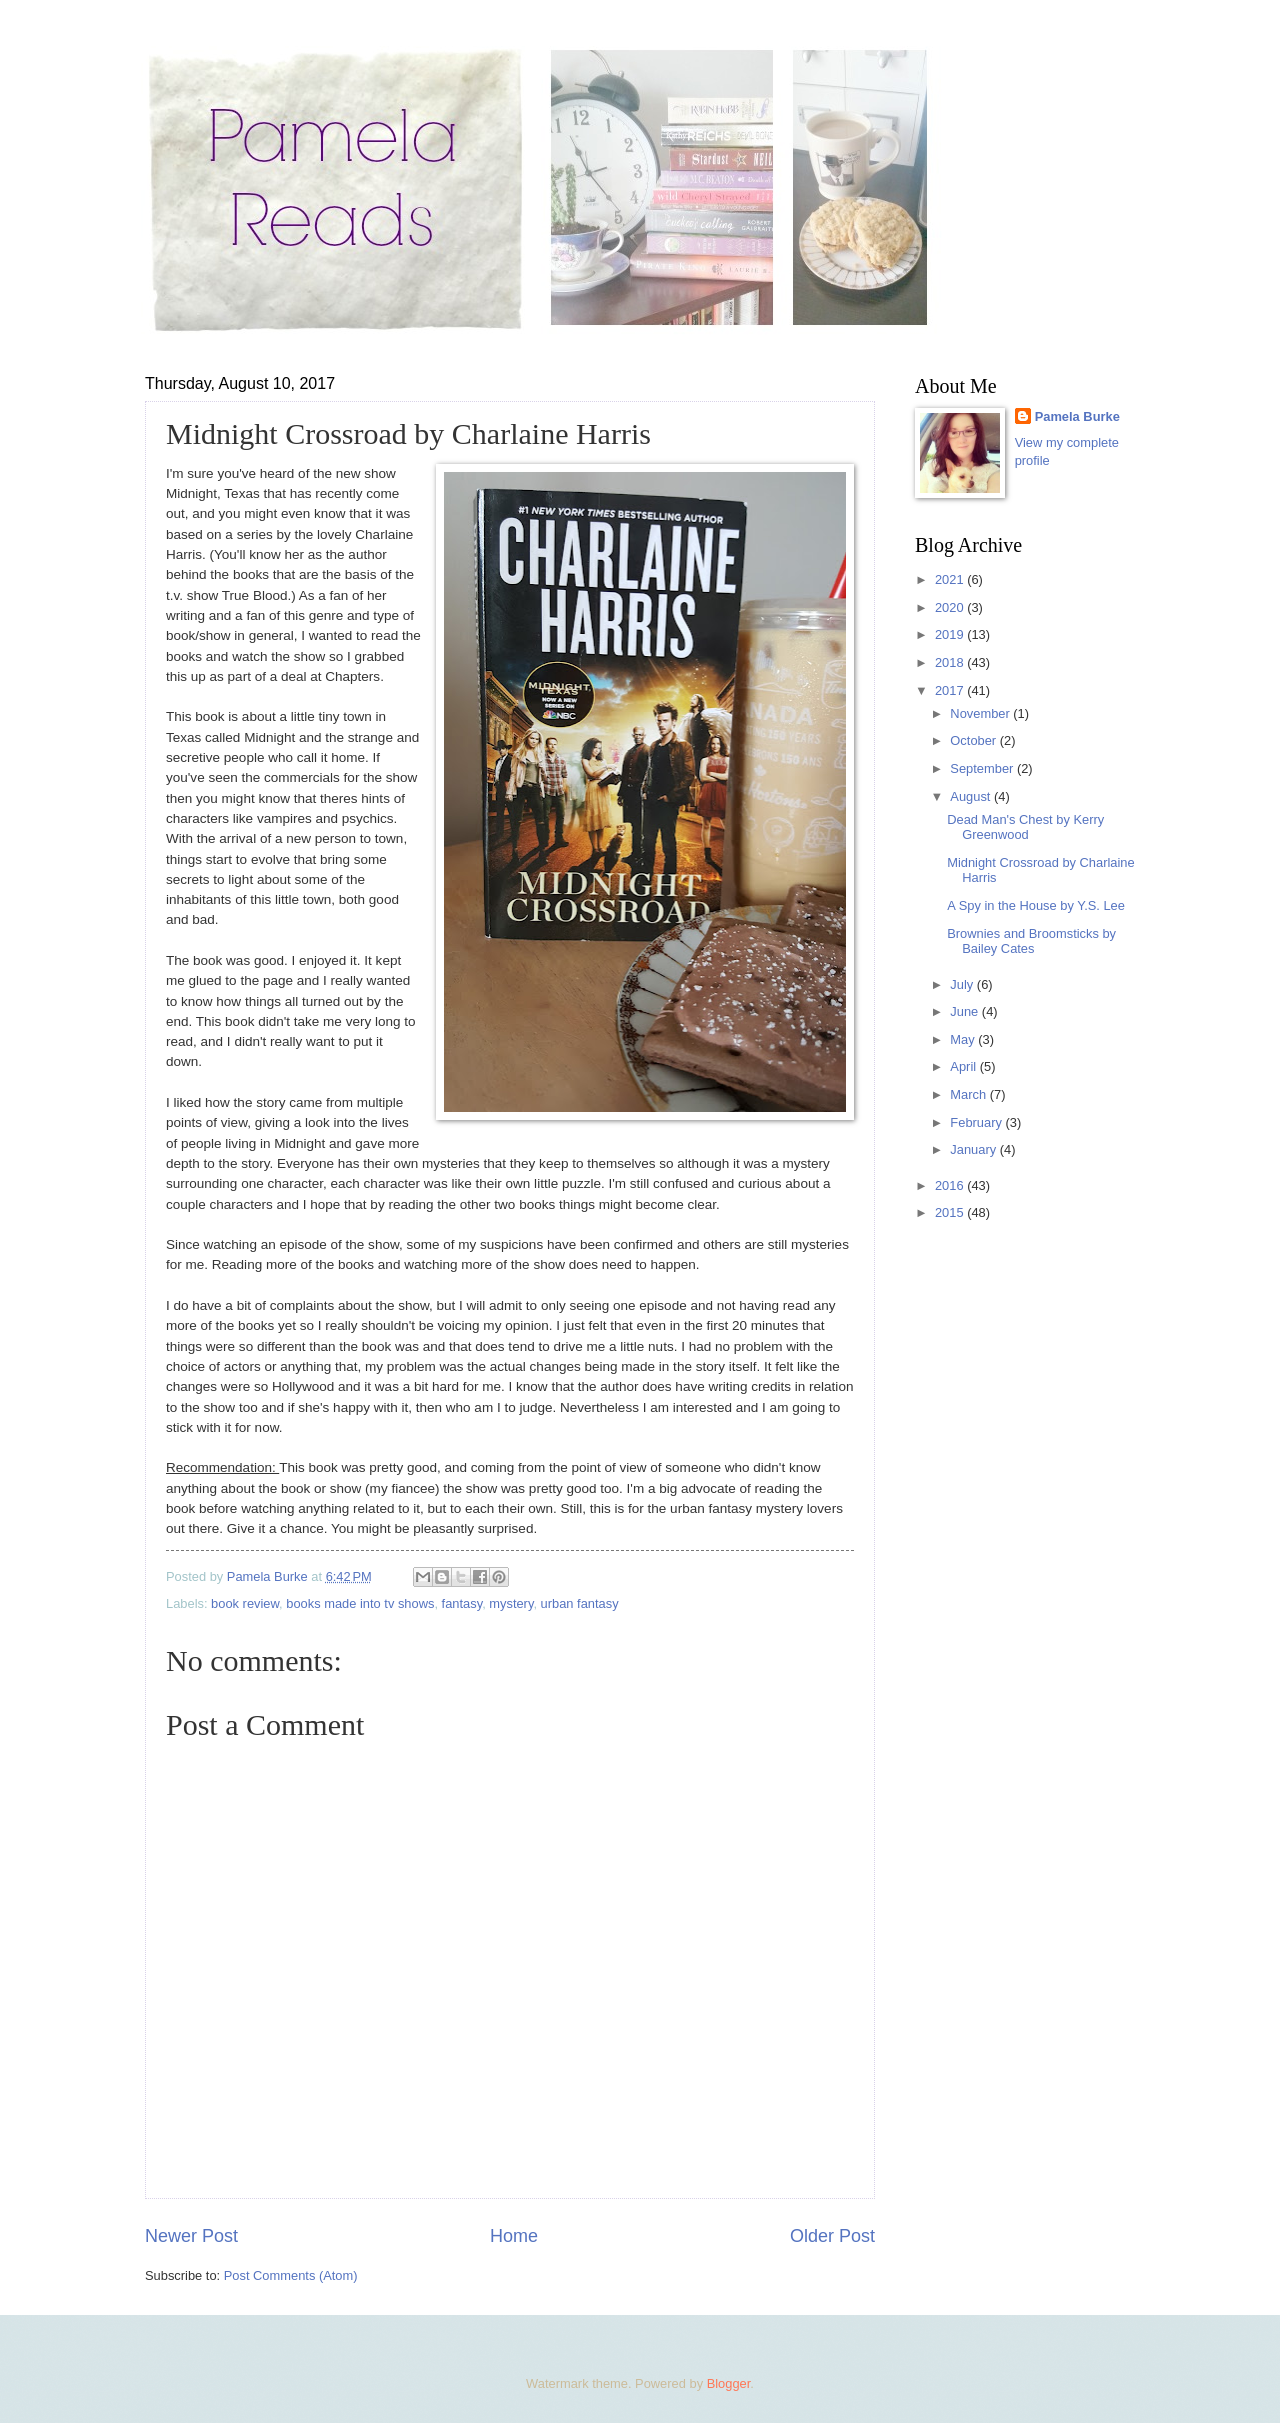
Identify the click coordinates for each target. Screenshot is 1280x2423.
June (966, 1011)
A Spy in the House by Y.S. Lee (1036, 905)
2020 (951, 607)
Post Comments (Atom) (291, 2275)
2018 (951, 662)
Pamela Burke (1077, 416)
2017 (951, 690)
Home (514, 2236)
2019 (951, 634)
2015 (951, 1212)
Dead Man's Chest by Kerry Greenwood (1025, 827)
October (974, 740)
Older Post (832, 2236)
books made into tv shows (360, 1603)
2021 (951, 579)
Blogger (729, 2383)
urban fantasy (580, 1603)
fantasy (462, 1603)
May (964, 1039)
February (977, 1122)
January (974, 1149)
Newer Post (191, 2236)
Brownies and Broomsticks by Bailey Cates (1031, 941)
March (969, 1094)
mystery (511, 1603)
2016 (951, 1185)
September (983, 768)
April (964, 1066)
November (981, 713)
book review (245, 1603)
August (972, 796)
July (963, 984)
